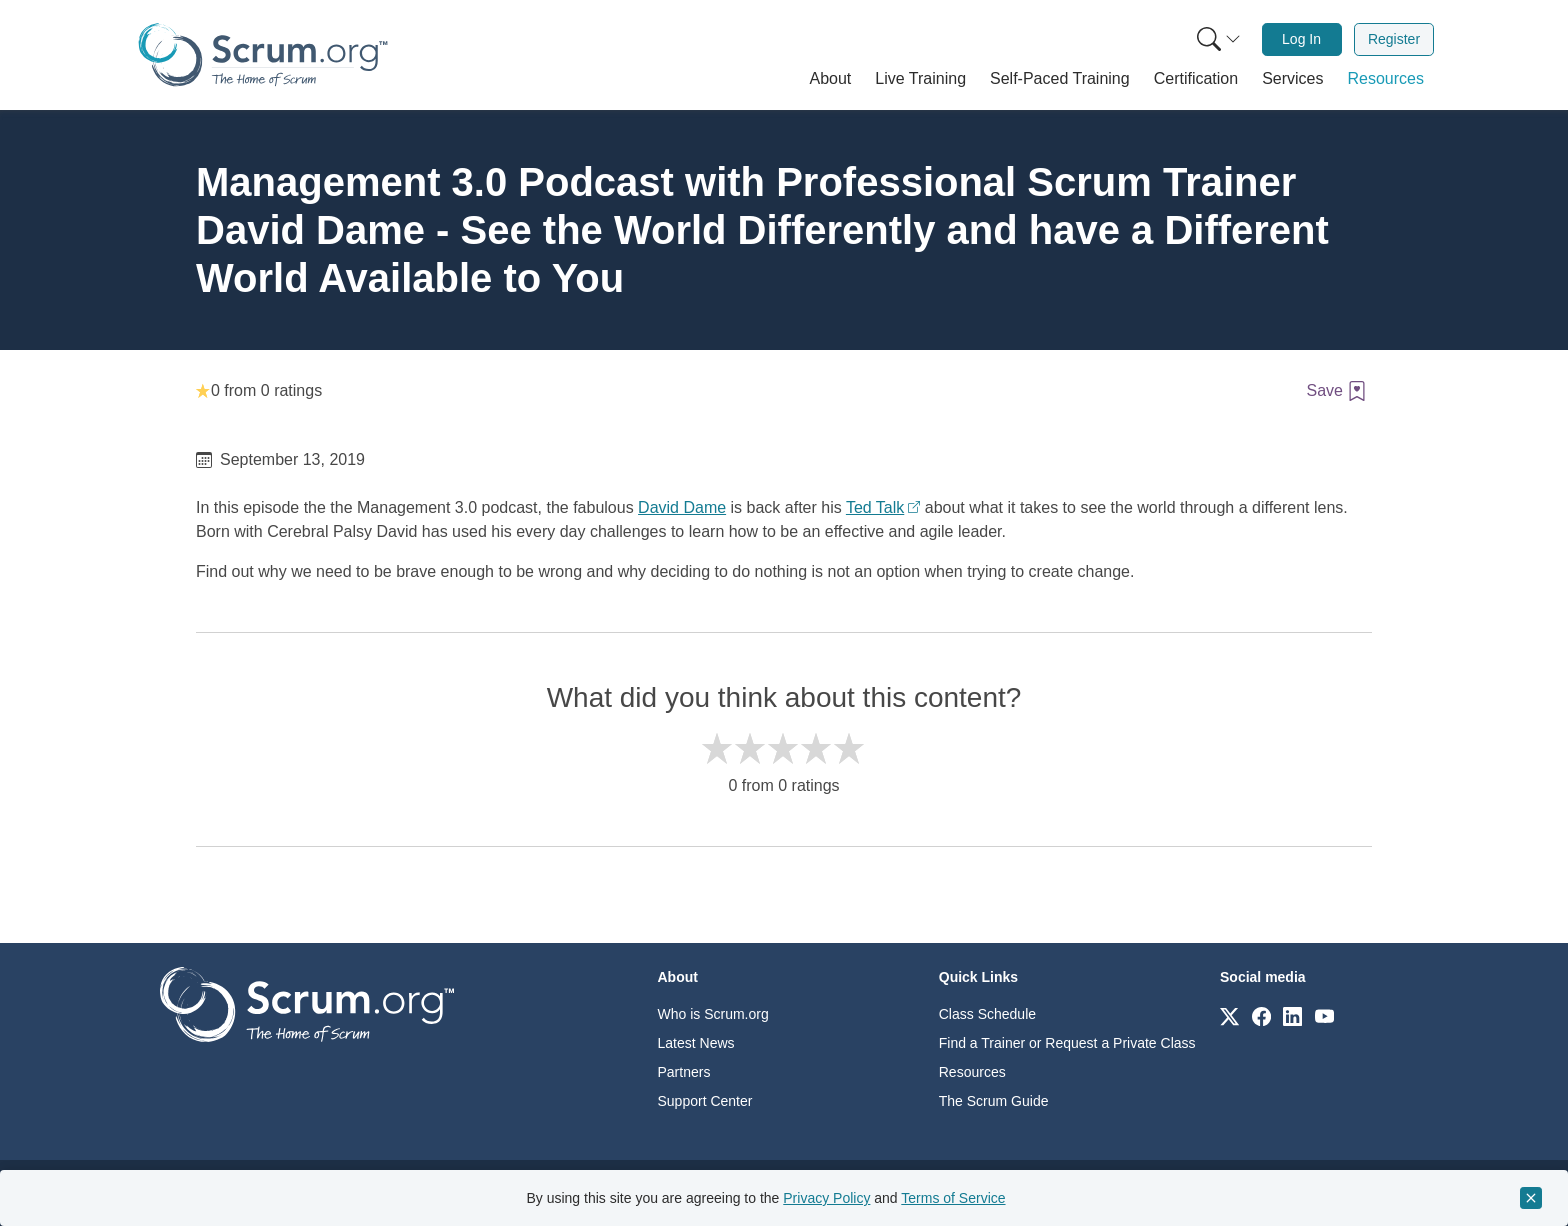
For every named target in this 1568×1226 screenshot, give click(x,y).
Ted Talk (875, 507)
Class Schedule (987, 1014)
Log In (1301, 39)
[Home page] (263, 54)
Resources (972, 1072)
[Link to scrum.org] (1229, 1015)
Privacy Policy (826, 1198)
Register (1394, 39)
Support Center (705, 1101)
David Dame (682, 507)
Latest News (696, 1043)
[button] (831, 79)
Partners (684, 1072)
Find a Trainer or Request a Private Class (1067, 1043)
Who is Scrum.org (713, 1014)
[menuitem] (1217, 39)
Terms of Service (953, 1198)
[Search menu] (1219, 39)
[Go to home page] (307, 1003)
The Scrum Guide (994, 1101)
